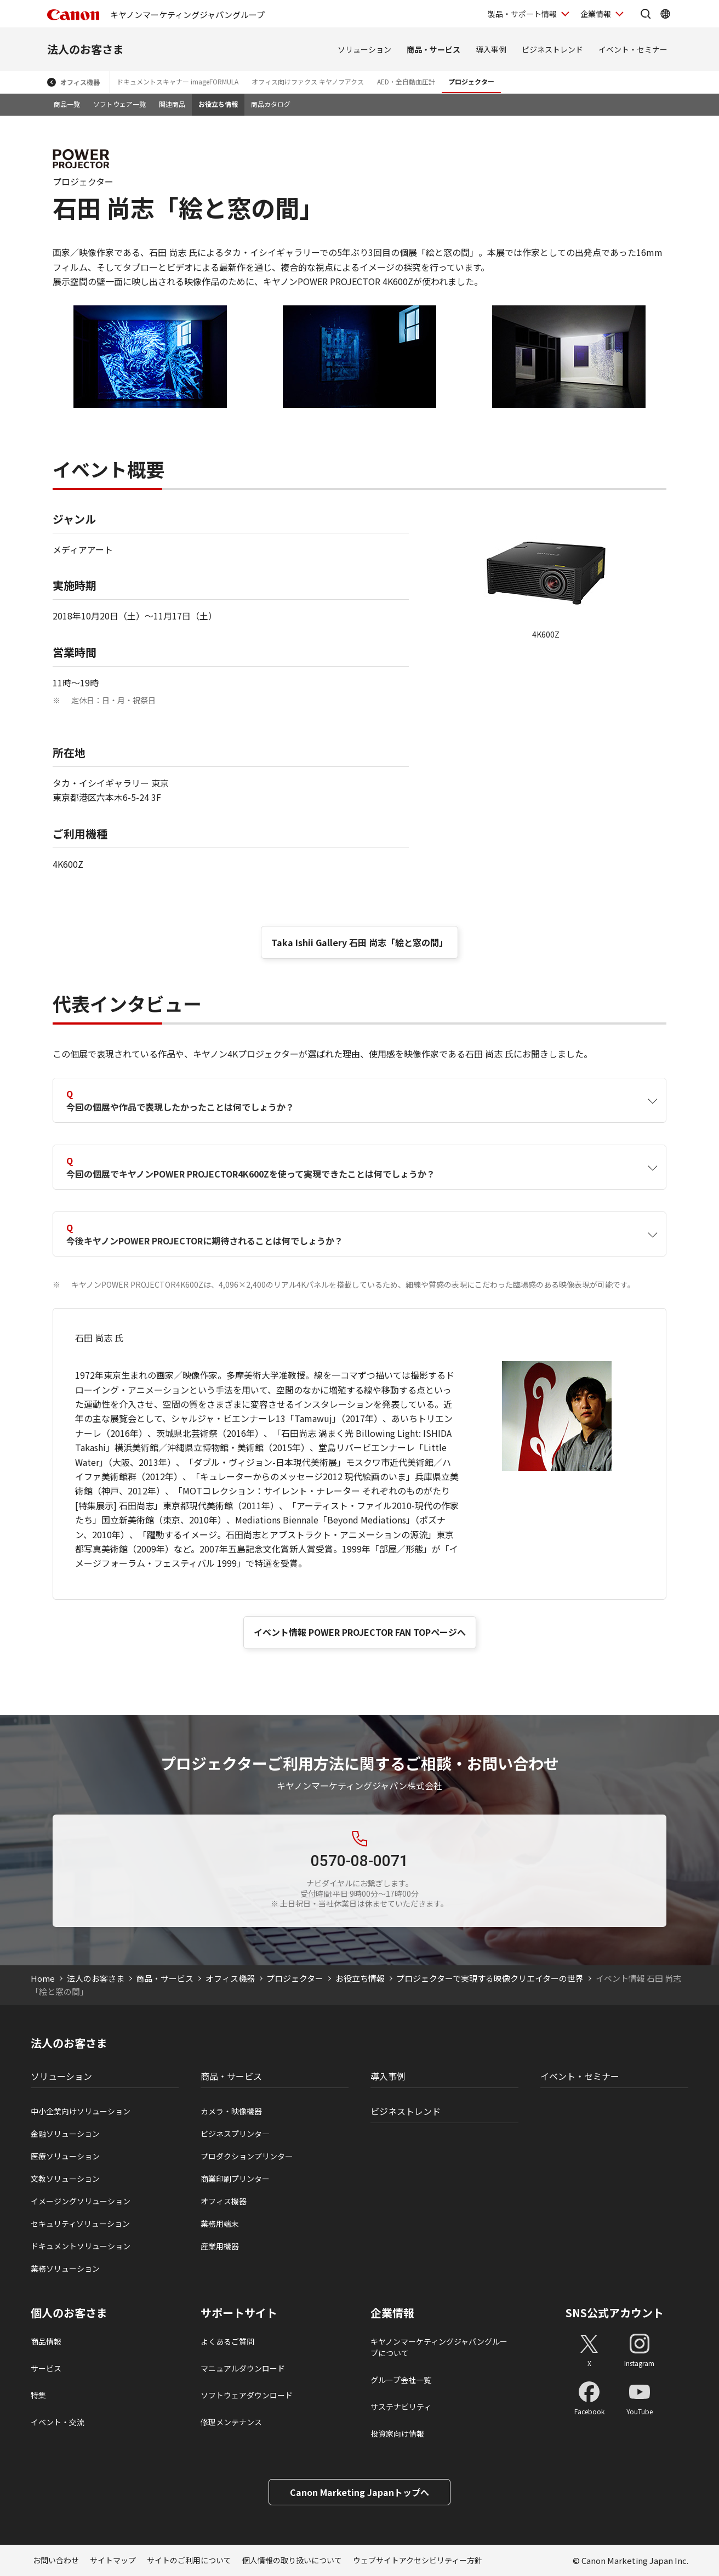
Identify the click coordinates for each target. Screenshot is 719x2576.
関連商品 (172, 104)
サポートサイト (239, 2313)
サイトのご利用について (189, 2560)
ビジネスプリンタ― (235, 2133)
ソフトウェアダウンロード (247, 2395)
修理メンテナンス (231, 2421)
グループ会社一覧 (400, 2379)
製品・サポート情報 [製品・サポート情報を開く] (522, 13)
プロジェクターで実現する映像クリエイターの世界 (490, 1978)
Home (43, 1978)
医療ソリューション (65, 2156)
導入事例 (491, 49)
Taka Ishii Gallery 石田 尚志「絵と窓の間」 (359, 942)
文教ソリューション (65, 2178)
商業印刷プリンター (235, 2178)
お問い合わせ (56, 2560)
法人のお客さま (85, 49)
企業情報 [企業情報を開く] (595, 13)
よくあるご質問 (227, 2341)
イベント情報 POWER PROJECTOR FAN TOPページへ (360, 1632)
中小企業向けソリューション (80, 2111)
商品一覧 (67, 104)
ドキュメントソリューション (80, 2246)
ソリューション (364, 49)
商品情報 (46, 2341)
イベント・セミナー (632, 49)
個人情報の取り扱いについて (292, 2560)
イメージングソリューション (80, 2201)
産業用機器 (220, 2246)
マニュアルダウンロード (243, 2368)
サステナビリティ (400, 2406)
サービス (46, 2368)
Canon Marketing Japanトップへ (359, 2492)
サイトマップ (113, 2560)
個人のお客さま (69, 2313)
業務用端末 (220, 2223)
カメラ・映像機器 (231, 2111)
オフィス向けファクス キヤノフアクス (308, 81)
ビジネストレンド (552, 49)
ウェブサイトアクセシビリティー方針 (417, 2560)
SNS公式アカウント (615, 2313)
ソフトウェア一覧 (119, 104)
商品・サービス (433, 49)
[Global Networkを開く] (665, 13)
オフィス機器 (80, 82)
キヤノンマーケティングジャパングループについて (438, 2347)
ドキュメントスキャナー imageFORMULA (177, 81)
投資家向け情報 (397, 2433)
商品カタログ (270, 104)
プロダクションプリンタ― (247, 2156)
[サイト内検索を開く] (645, 13)
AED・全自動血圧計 (406, 81)
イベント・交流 (57, 2421)
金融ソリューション (65, 2133)
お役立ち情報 (218, 104)
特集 (38, 2395)
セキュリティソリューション (80, 2223)
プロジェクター (471, 81)
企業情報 (392, 2313)
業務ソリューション (65, 2268)
